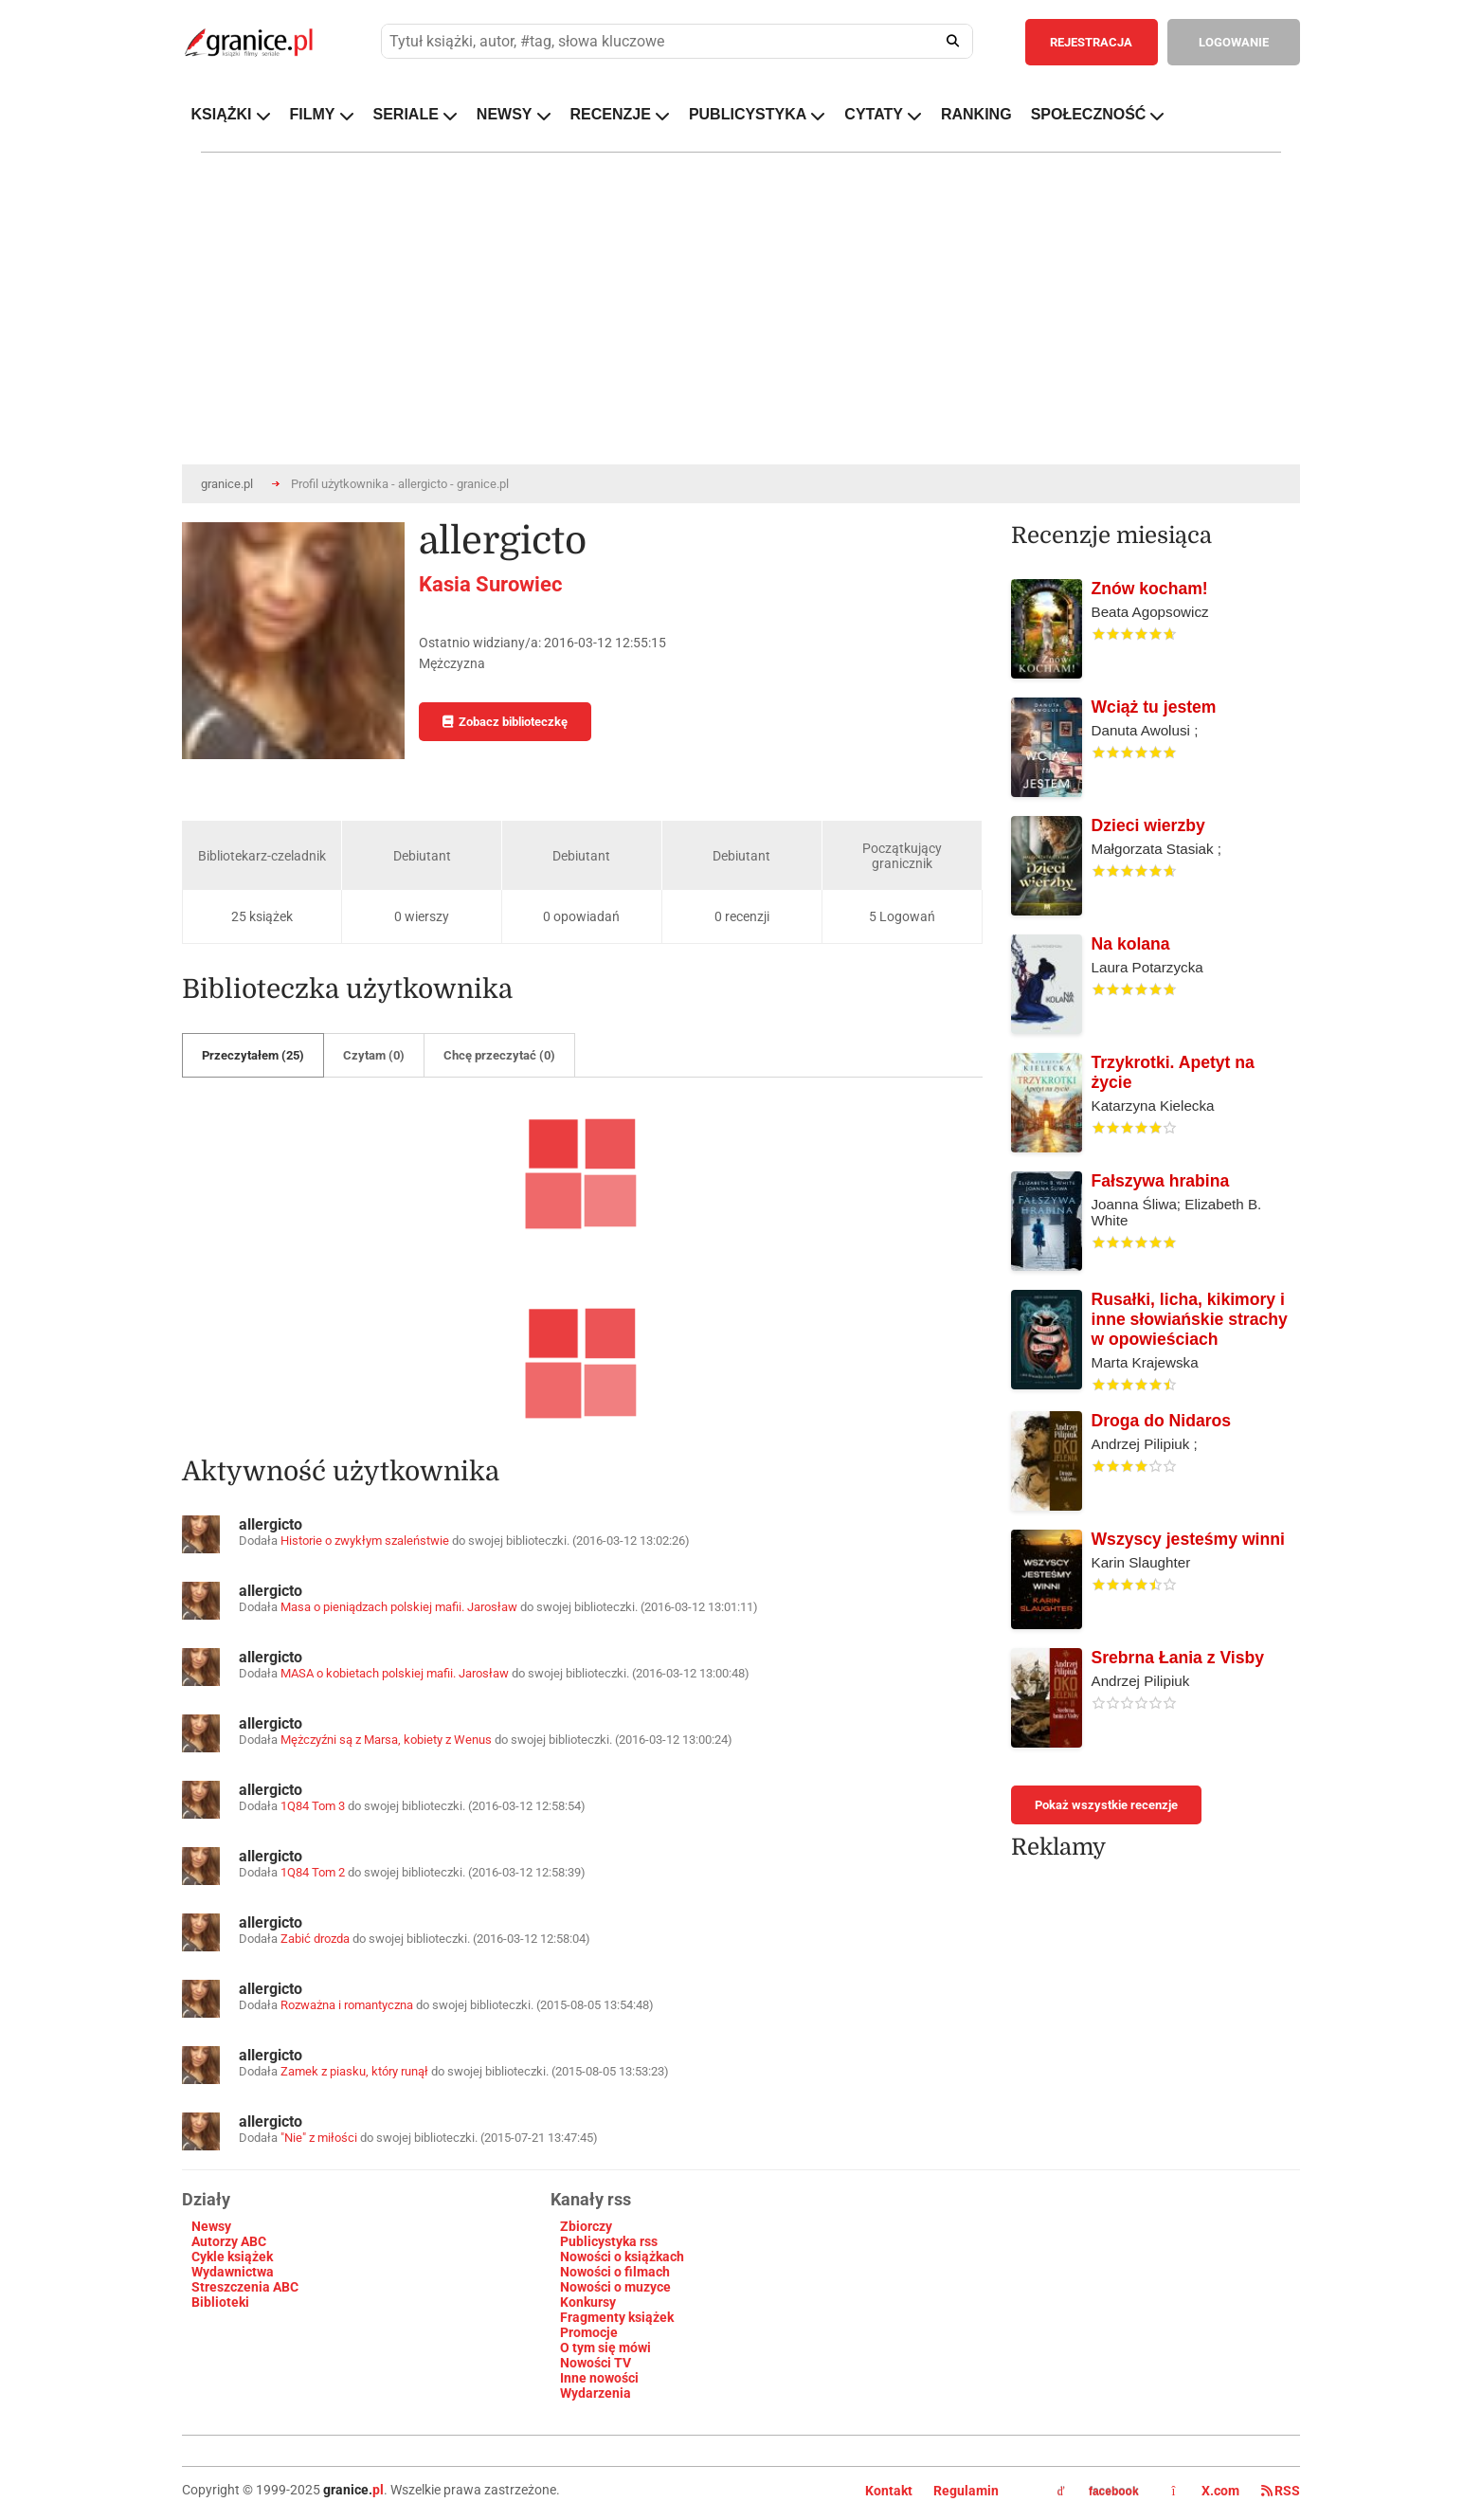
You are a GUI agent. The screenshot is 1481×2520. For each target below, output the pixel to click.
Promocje (589, 2332)
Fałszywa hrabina (1161, 1180)
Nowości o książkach (622, 2256)
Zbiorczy (586, 2226)
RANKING (976, 114)
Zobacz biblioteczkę (505, 722)
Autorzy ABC (228, 2241)
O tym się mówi (605, 2347)
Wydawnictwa (232, 2271)
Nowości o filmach (615, 2271)
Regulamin (966, 2490)
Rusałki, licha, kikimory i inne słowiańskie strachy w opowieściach (1190, 1319)
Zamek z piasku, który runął (354, 2071)
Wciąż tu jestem (1154, 707)
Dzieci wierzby (1148, 825)
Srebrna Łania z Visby (1178, 1657)
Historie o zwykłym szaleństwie (364, 1540)
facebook (1098, 2491)
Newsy (211, 2226)
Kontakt (888, 2490)
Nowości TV (595, 2362)
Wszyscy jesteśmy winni (1188, 1539)
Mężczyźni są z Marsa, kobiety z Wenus (386, 1739)
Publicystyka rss (609, 2241)
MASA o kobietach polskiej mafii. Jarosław (396, 1673)
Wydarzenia (595, 2393)
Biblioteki (220, 2302)
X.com (1207, 2490)
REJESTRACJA (1091, 42)
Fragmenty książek (617, 2317)
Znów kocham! (1150, 588)
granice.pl (227, 484)
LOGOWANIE (1234, 42)
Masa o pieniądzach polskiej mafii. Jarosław (400, 1607)
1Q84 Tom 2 (312, 1872)
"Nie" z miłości (318, 2137)
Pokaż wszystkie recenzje (1106, 1805)
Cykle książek (232, 2256)
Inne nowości (599, 2377)
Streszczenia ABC (244, 2286)
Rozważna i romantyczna (346, 2005)
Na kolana (1131, 943)
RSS (1280, 2490)
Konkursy (588, 2302)
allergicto (270, 1524)
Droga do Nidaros (1162, 1420)
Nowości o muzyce (615, 2286)
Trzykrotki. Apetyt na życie (1173, 1072)
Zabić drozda (315, 1938)
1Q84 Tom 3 (312, 1806)
